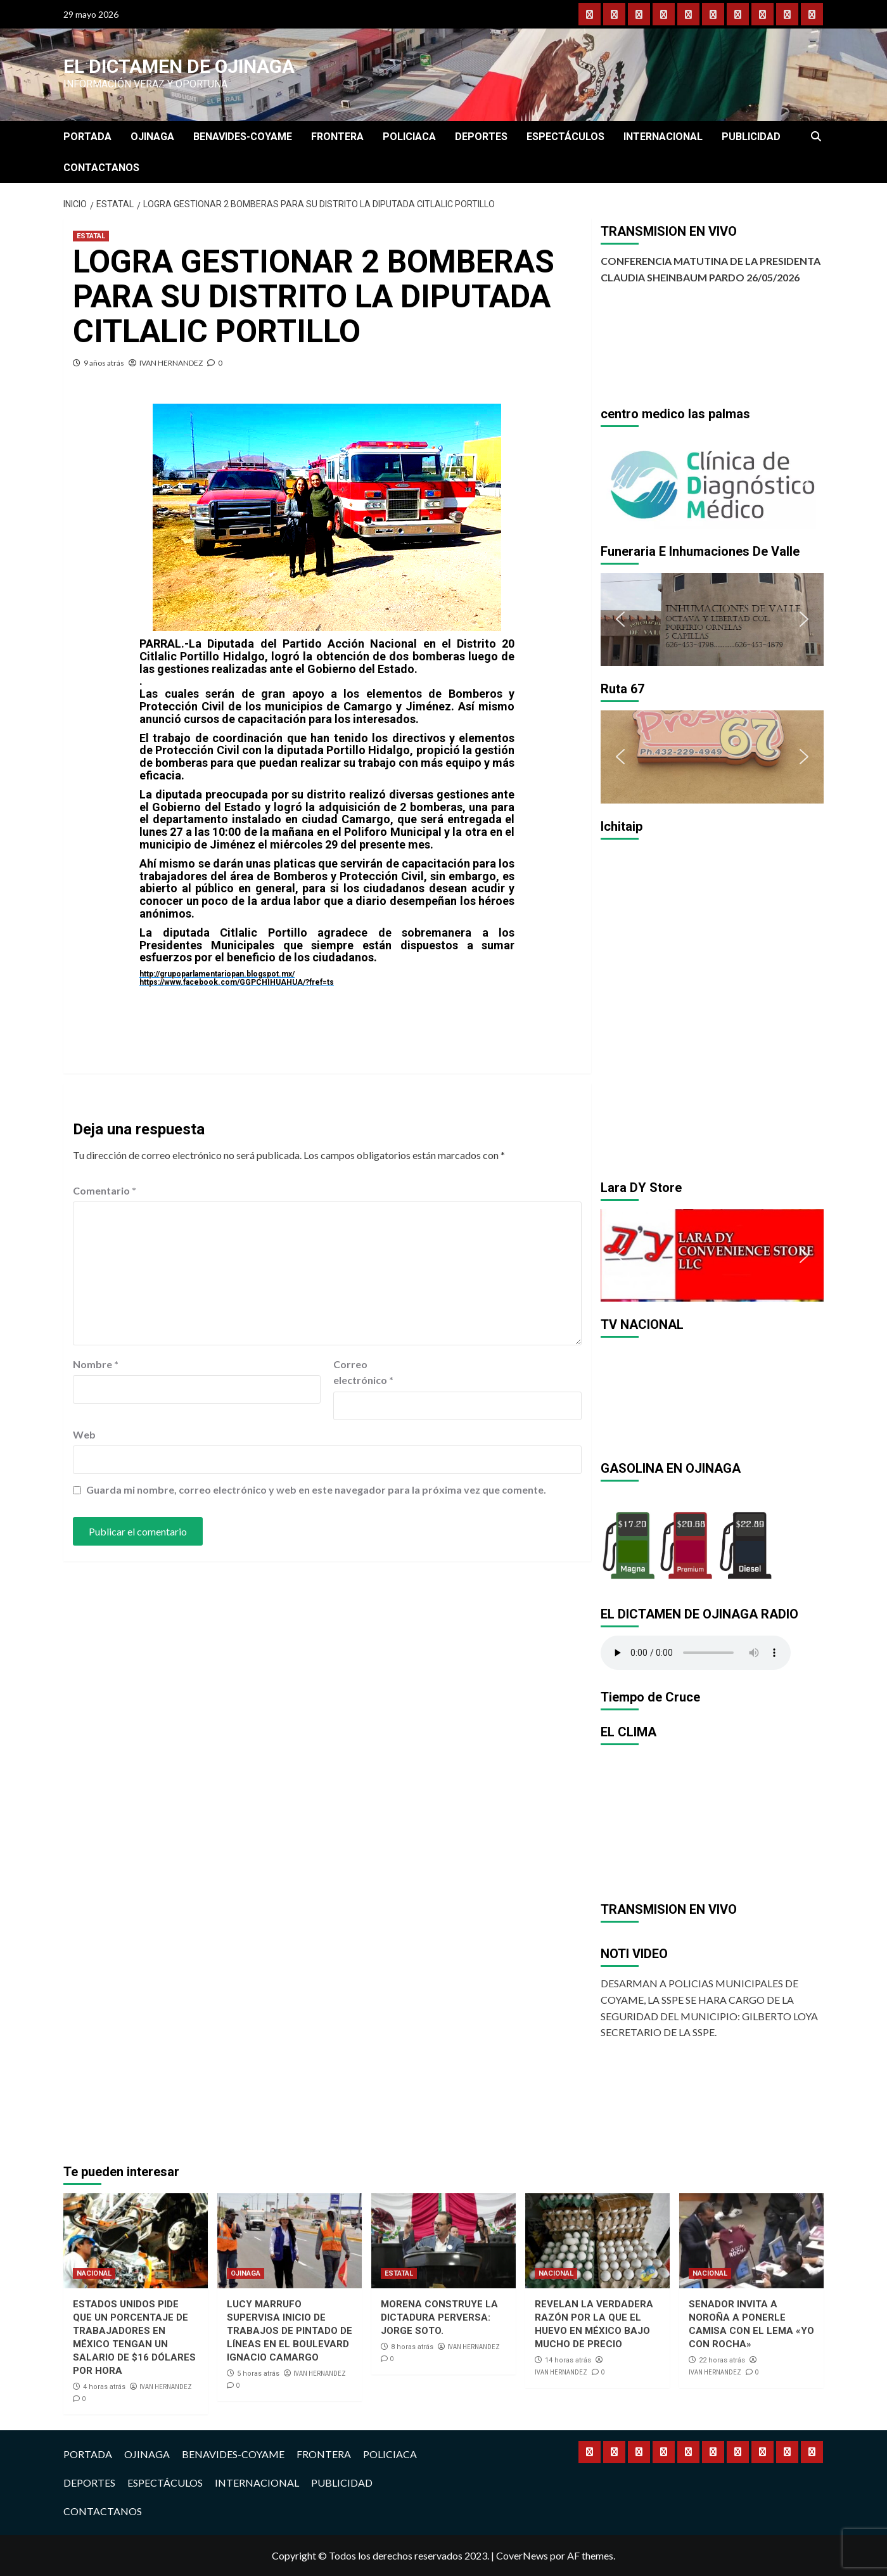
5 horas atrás (258, 2373)
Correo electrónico (363, 1372)
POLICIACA (409, 137)
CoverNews (522, 2555)
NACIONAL (94, 2273)
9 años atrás (104, 363)
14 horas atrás (568, 2360)
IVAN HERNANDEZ (171, 363)
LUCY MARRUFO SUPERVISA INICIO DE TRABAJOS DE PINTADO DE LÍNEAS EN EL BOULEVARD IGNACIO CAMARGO (289, 2330)
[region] (712, 482)
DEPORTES (481, 137)
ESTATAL (91, 236)
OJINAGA (152, 137)
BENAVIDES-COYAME (242, 137)
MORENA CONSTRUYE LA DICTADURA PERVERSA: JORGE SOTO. (439, 2317)
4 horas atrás (104, 2387)
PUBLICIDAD (751, 137)
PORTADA (87, 137)
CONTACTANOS (101, 168)
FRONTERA (337, 137)
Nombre (95, 1364)
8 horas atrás (412, 2347)
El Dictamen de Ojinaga (179, 66)
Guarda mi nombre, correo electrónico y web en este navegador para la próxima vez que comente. (316, 1489)
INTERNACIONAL (663, 137)
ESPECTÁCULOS (565, 137)
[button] (620, 481)
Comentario (104, 1190)
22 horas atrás (722, 2360)
